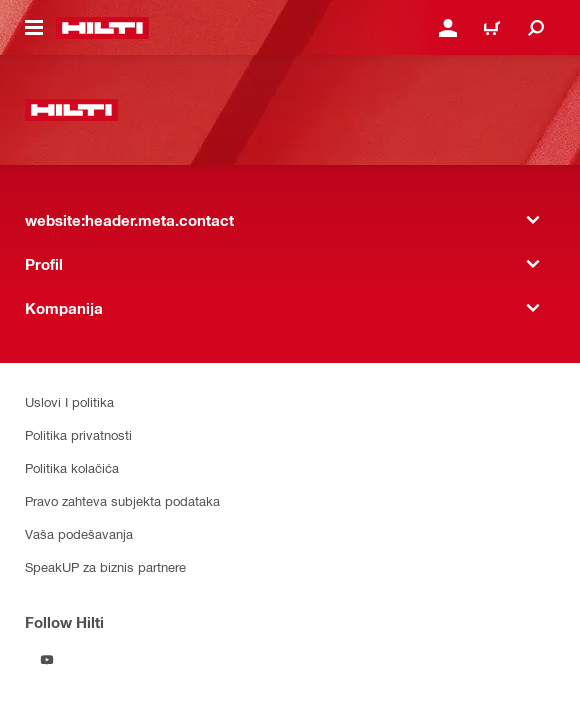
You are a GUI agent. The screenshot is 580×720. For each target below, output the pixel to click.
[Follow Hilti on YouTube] (47, 660)
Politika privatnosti (78, 434)
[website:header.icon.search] (536, 28)
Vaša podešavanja (79, 533)
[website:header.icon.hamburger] (34, 28)
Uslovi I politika (69, 401)
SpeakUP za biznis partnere (105, 566)
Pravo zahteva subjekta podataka (122, 500)
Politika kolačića (72, 467)
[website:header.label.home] (102, 28)
